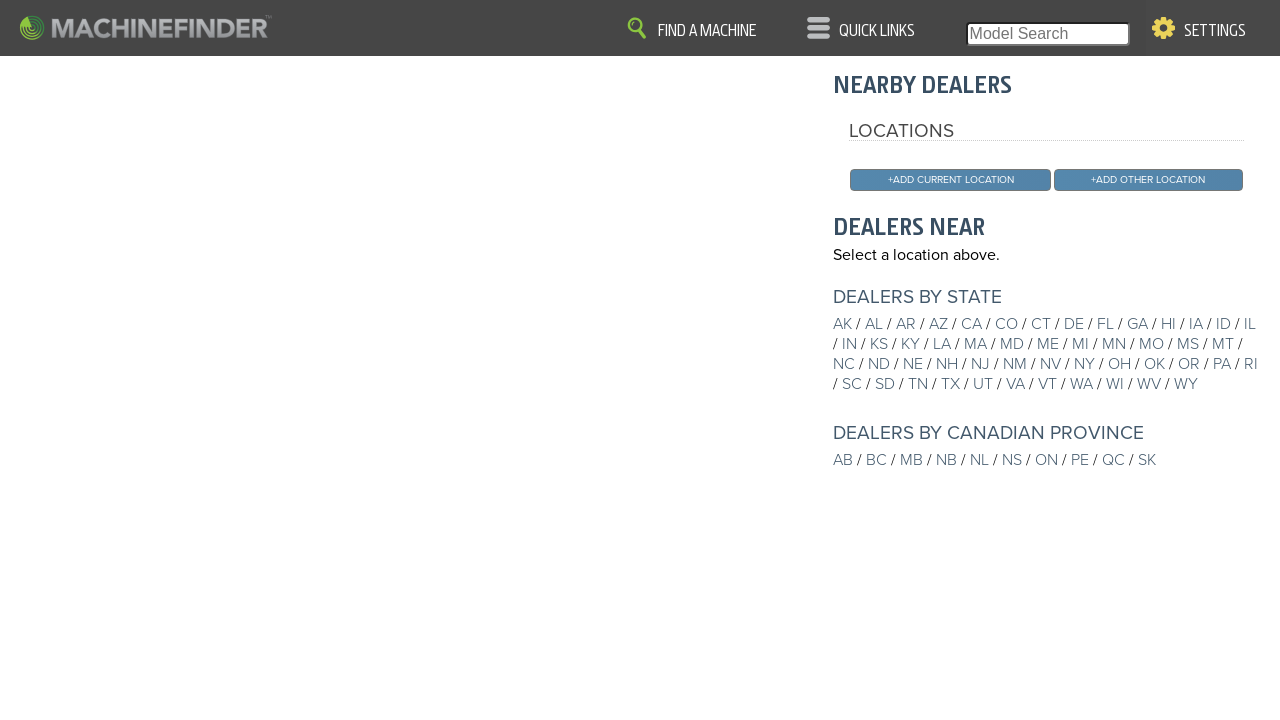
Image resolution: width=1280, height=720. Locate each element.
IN (849, 344)
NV (1050, 364)
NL (979, 460)
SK (1147, 460)
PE (1080, 460)
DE (1074, 324)
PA (1222, 364)
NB (946, 460)
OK (1154, 364)
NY (1084, 364)
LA (942, 344)
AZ (938, 324)
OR (1189, 364)
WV (1149, 384)
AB (843, 460)
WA (1081, 384)
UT (983, 384)
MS (1188, 344)
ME (1048, 344)
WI (1115, 384)
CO (1006, 324)
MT (1223, 344)
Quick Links (877, 31)
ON (1046, 460)
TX (950, 384)
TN (918, 384)
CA (971, 324)
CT (1041, 324)
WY (1186, 384)
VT (1047, 384)
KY (910, 344)
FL (1105, 324)
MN (1114, 344)
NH (947, 364)
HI (1168, 324)
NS (1012, 460)
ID (1223, 324)
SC (852, 384)
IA (1196, 324)
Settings (1215, 31)
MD (1012, 344)
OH (1119, 364)
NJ (980, 364)
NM (1015, 364)
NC (844, 364)
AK (842, 324)
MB (911, 460)
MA (975, 344)
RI (1251, 364)
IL (1250, 324)
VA (1015, 384)
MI (1080, 344)
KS (879, 344)
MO (1151, 344)
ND (879, 364)
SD (885, 384)
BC (876, 460)
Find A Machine (707, 31)
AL (874, 324)
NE (913, 364)
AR (906, 324)
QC (1113, 460)
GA (1137, 324)
